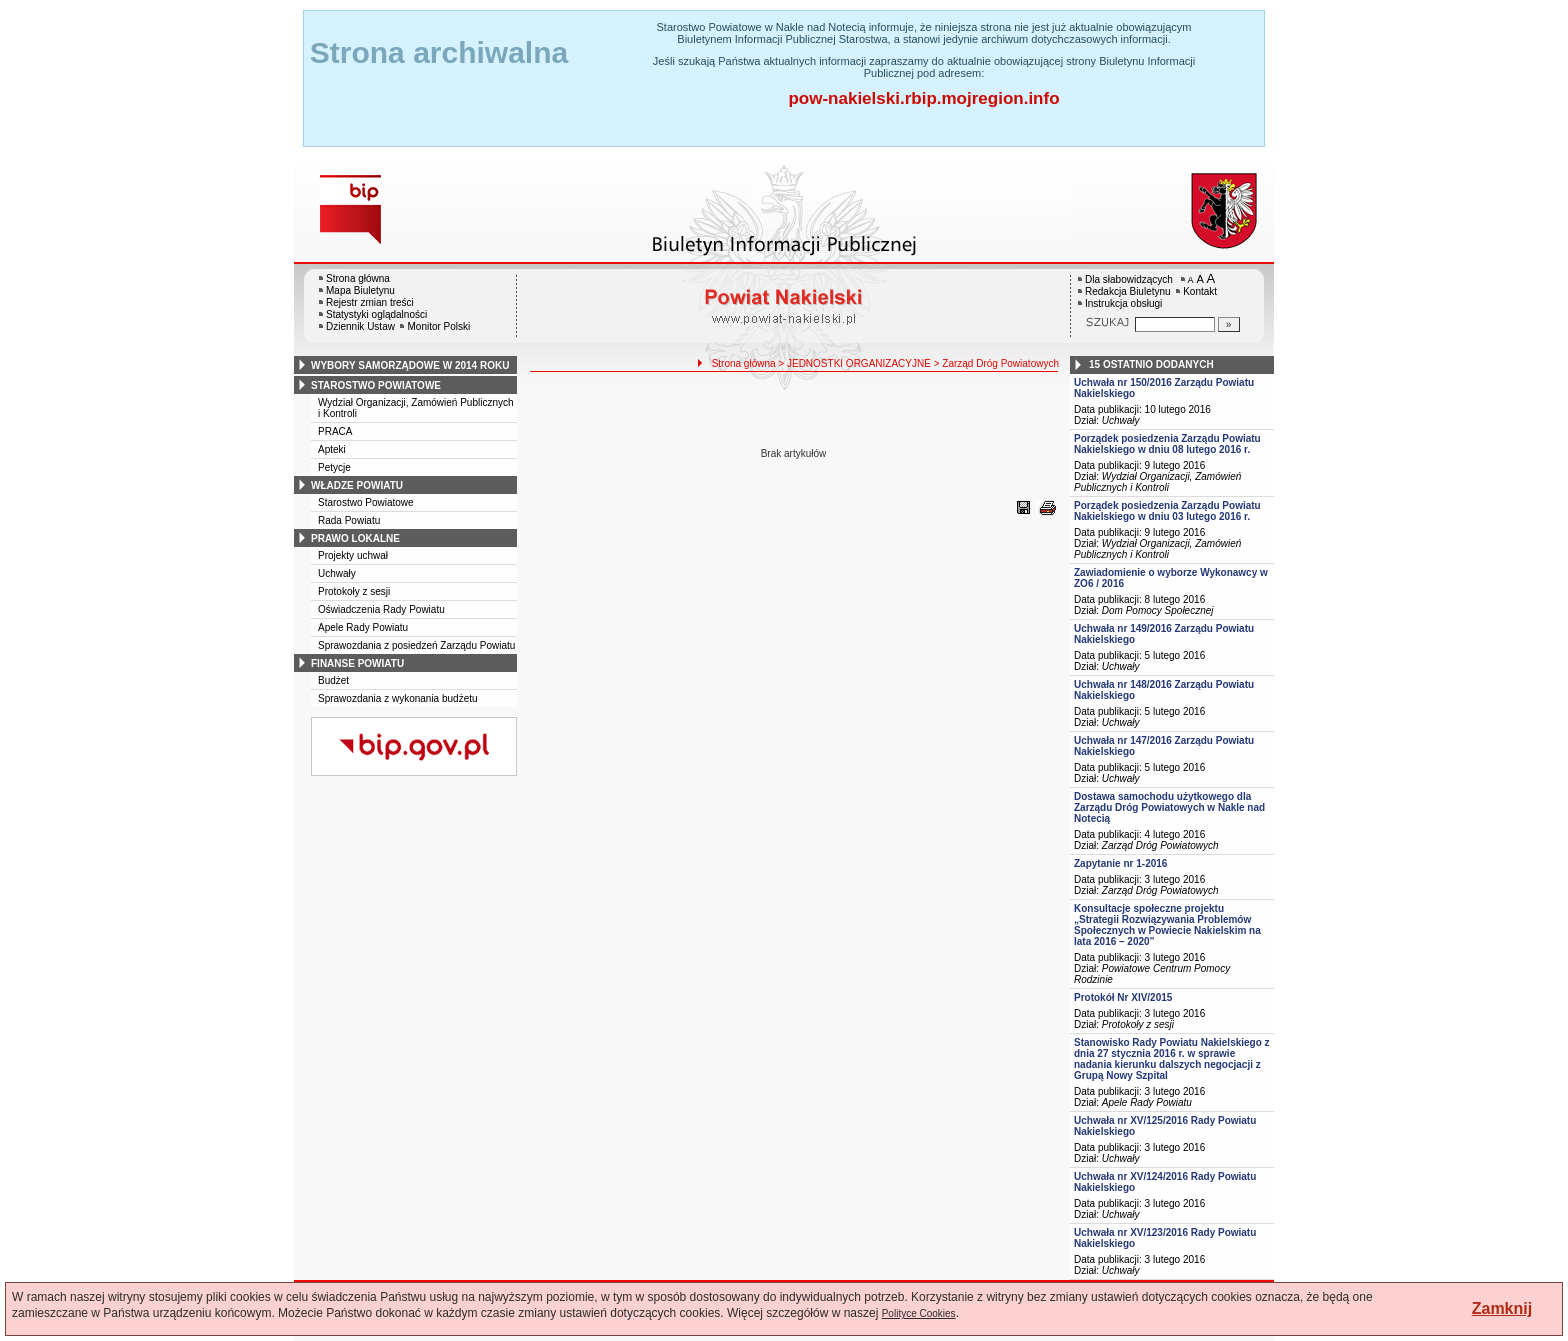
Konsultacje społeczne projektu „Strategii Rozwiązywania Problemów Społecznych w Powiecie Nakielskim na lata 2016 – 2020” (1167, 925)
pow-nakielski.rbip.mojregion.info (923, 98)
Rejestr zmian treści (370, 302)
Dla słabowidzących (1129, 279)
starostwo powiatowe (376, 385)
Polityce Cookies (919, 1313)
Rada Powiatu (349, 520)
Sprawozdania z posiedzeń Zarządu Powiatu (416, 645)
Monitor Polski (438, 326)
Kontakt (1200, 291)
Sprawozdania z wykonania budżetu (398, 698)
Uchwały (337, 573)
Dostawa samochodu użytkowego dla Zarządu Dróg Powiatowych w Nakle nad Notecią (1169, 807)
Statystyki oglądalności (376, 314)
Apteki (332, 449)
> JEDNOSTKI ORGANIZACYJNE (854, 363)
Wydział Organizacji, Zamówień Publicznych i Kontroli (1157, 482)
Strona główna (358, 278)
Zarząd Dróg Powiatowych (1160, 845)
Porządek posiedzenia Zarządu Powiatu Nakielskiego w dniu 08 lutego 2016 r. (1167, 444)
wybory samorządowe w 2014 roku (410, 365)
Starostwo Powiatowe (366, 502)
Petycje (334, 467)
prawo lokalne (355, 538)
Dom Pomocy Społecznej (1158, 610)
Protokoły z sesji (354, 591)
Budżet (333, 680)
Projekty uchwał (353, 555)
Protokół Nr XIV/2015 (1123, 997)
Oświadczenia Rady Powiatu (381, 609)
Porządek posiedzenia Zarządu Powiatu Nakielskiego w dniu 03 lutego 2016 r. (1167, 511)
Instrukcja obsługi (1123, 303)
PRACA (335, 431)
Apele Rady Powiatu (363, 627)
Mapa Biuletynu (360, 290)
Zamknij (1502, 1308)
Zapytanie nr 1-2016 (1120, 863)
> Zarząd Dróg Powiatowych (996, 363)
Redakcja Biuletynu (1128, 291)
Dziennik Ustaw (360, 326)
